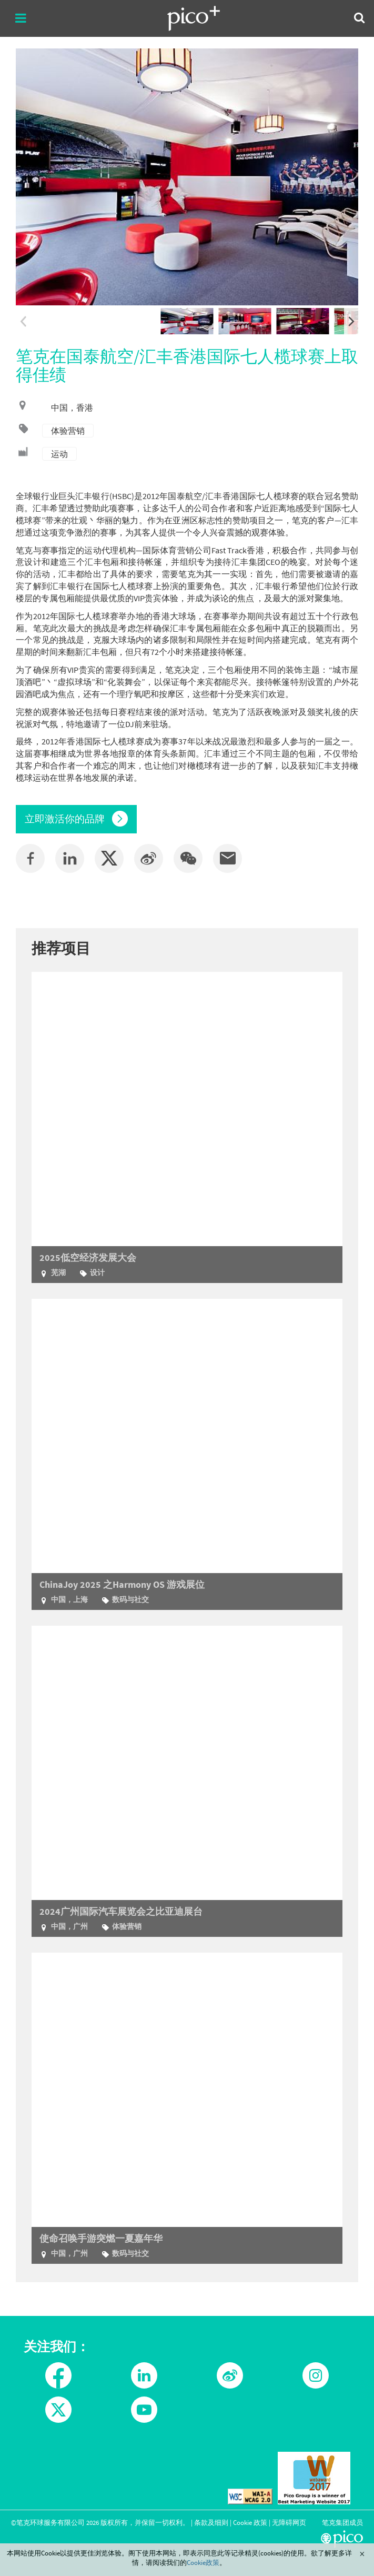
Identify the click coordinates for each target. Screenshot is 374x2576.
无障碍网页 (289, 2522)
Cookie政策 (203, 2562)
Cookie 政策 (250, 2522)
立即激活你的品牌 (76, 819)
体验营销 (68, 430)
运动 (59, 454)
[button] (188, 858)
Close (362, 2554)
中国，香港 (72, 407)
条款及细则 (211, 2522)
